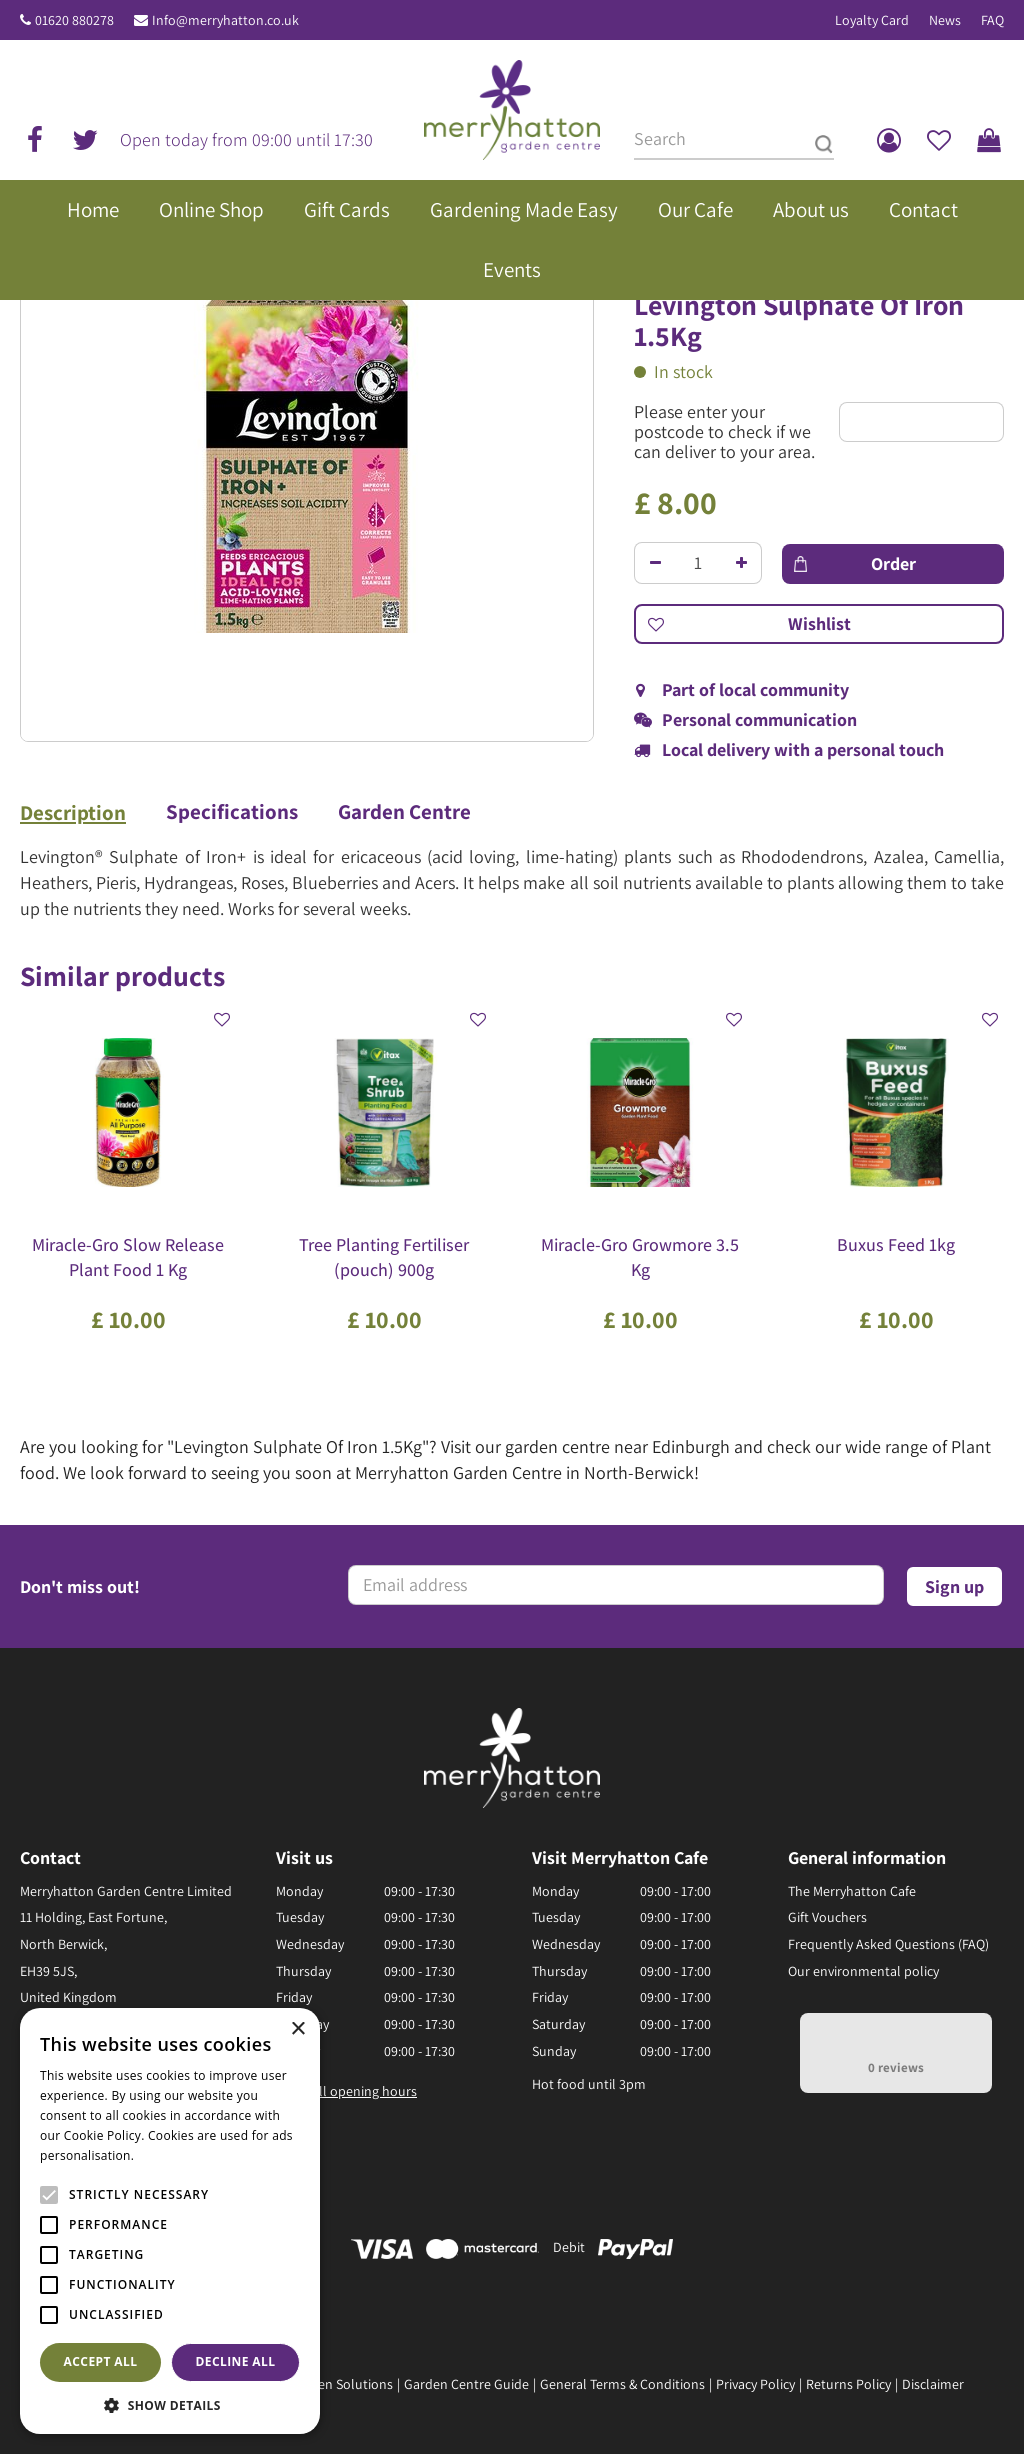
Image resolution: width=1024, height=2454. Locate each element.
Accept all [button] (101, 2361)
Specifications (232, 812)
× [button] (297, 2029)
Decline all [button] (236, 2361)
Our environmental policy (863, 1971)
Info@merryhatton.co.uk (225, 20)
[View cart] (989, 140)
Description (73, 813)
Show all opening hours (346, 2091)
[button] (170, 2404)
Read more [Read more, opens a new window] (170, 2155)
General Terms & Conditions (622, 2384)
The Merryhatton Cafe (852, 1891)
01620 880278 (74, 20)
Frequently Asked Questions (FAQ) (888, 1944)
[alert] (170, 2221)
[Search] (734, 140)
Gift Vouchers (827, 1917)
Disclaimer (933, 2384)
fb (35, 140)
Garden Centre (404, 812)
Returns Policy (848, 2384)
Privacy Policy (755, 2384)
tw (85, 140)
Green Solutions (345, 2384)
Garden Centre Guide (466, 2384)
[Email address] (616, 1585)
